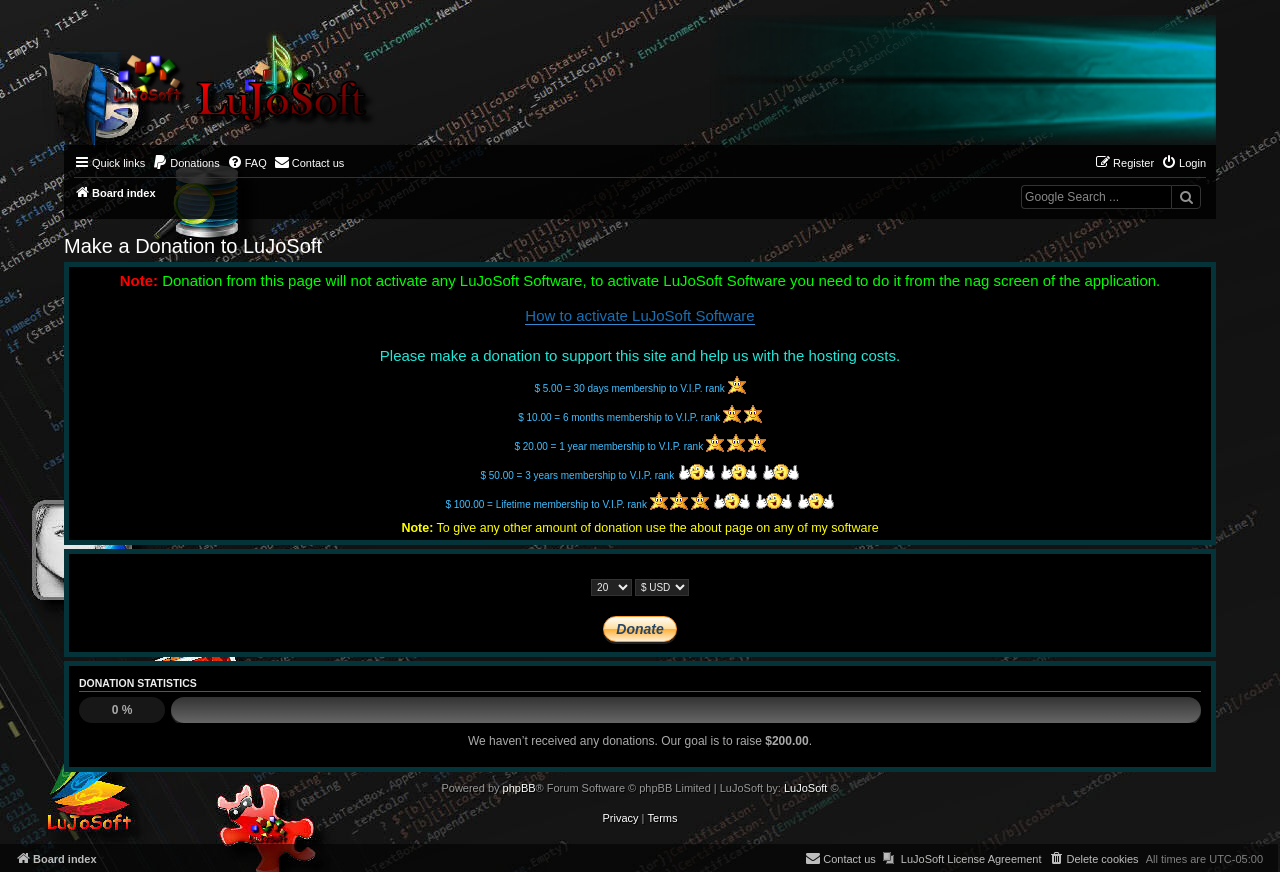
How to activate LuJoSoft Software (639, 315)
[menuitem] (186, 163)
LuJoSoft (805, 788)
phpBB (519, 788)
